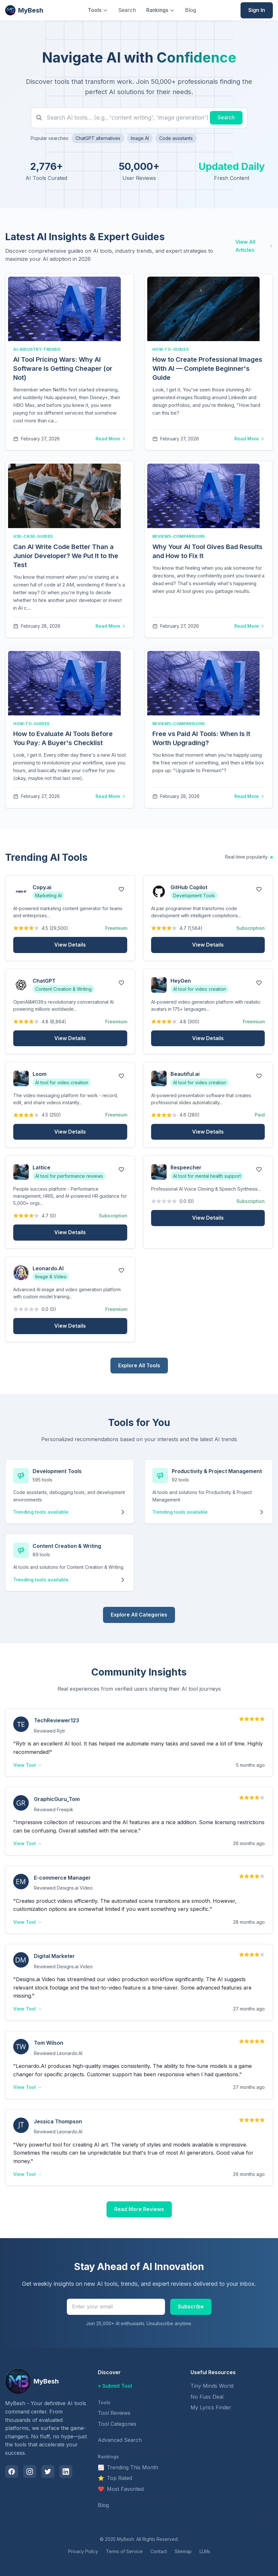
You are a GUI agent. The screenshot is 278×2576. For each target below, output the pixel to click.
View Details (70, 944)
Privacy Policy (83, 2551)
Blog (190, 10)
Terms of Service (124, 2551)
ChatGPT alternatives (98, 138)
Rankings (160, 10)
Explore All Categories (139, 1614)
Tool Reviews (114, 2413)
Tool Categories (117, 2424)
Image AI (140, 138)
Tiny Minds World (211, 2386)
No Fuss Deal (206, 2397)
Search (127, 10)
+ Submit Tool (115, 2386)
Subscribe (191, 2306)
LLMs (205, 2551)
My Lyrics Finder (210, 2407)
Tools (98, 10)
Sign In (256, 10)
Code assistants (176, 138)
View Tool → (27, 1765)
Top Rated (115, 2478)
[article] (69, 362)
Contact (158, 2551)
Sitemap (183, 2551)
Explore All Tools (139, 1365)
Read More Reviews (139, 2209)
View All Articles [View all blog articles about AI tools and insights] (254, 246)
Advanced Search (120, 2440)
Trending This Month (128, 2467)
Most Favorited (121, 2489)
